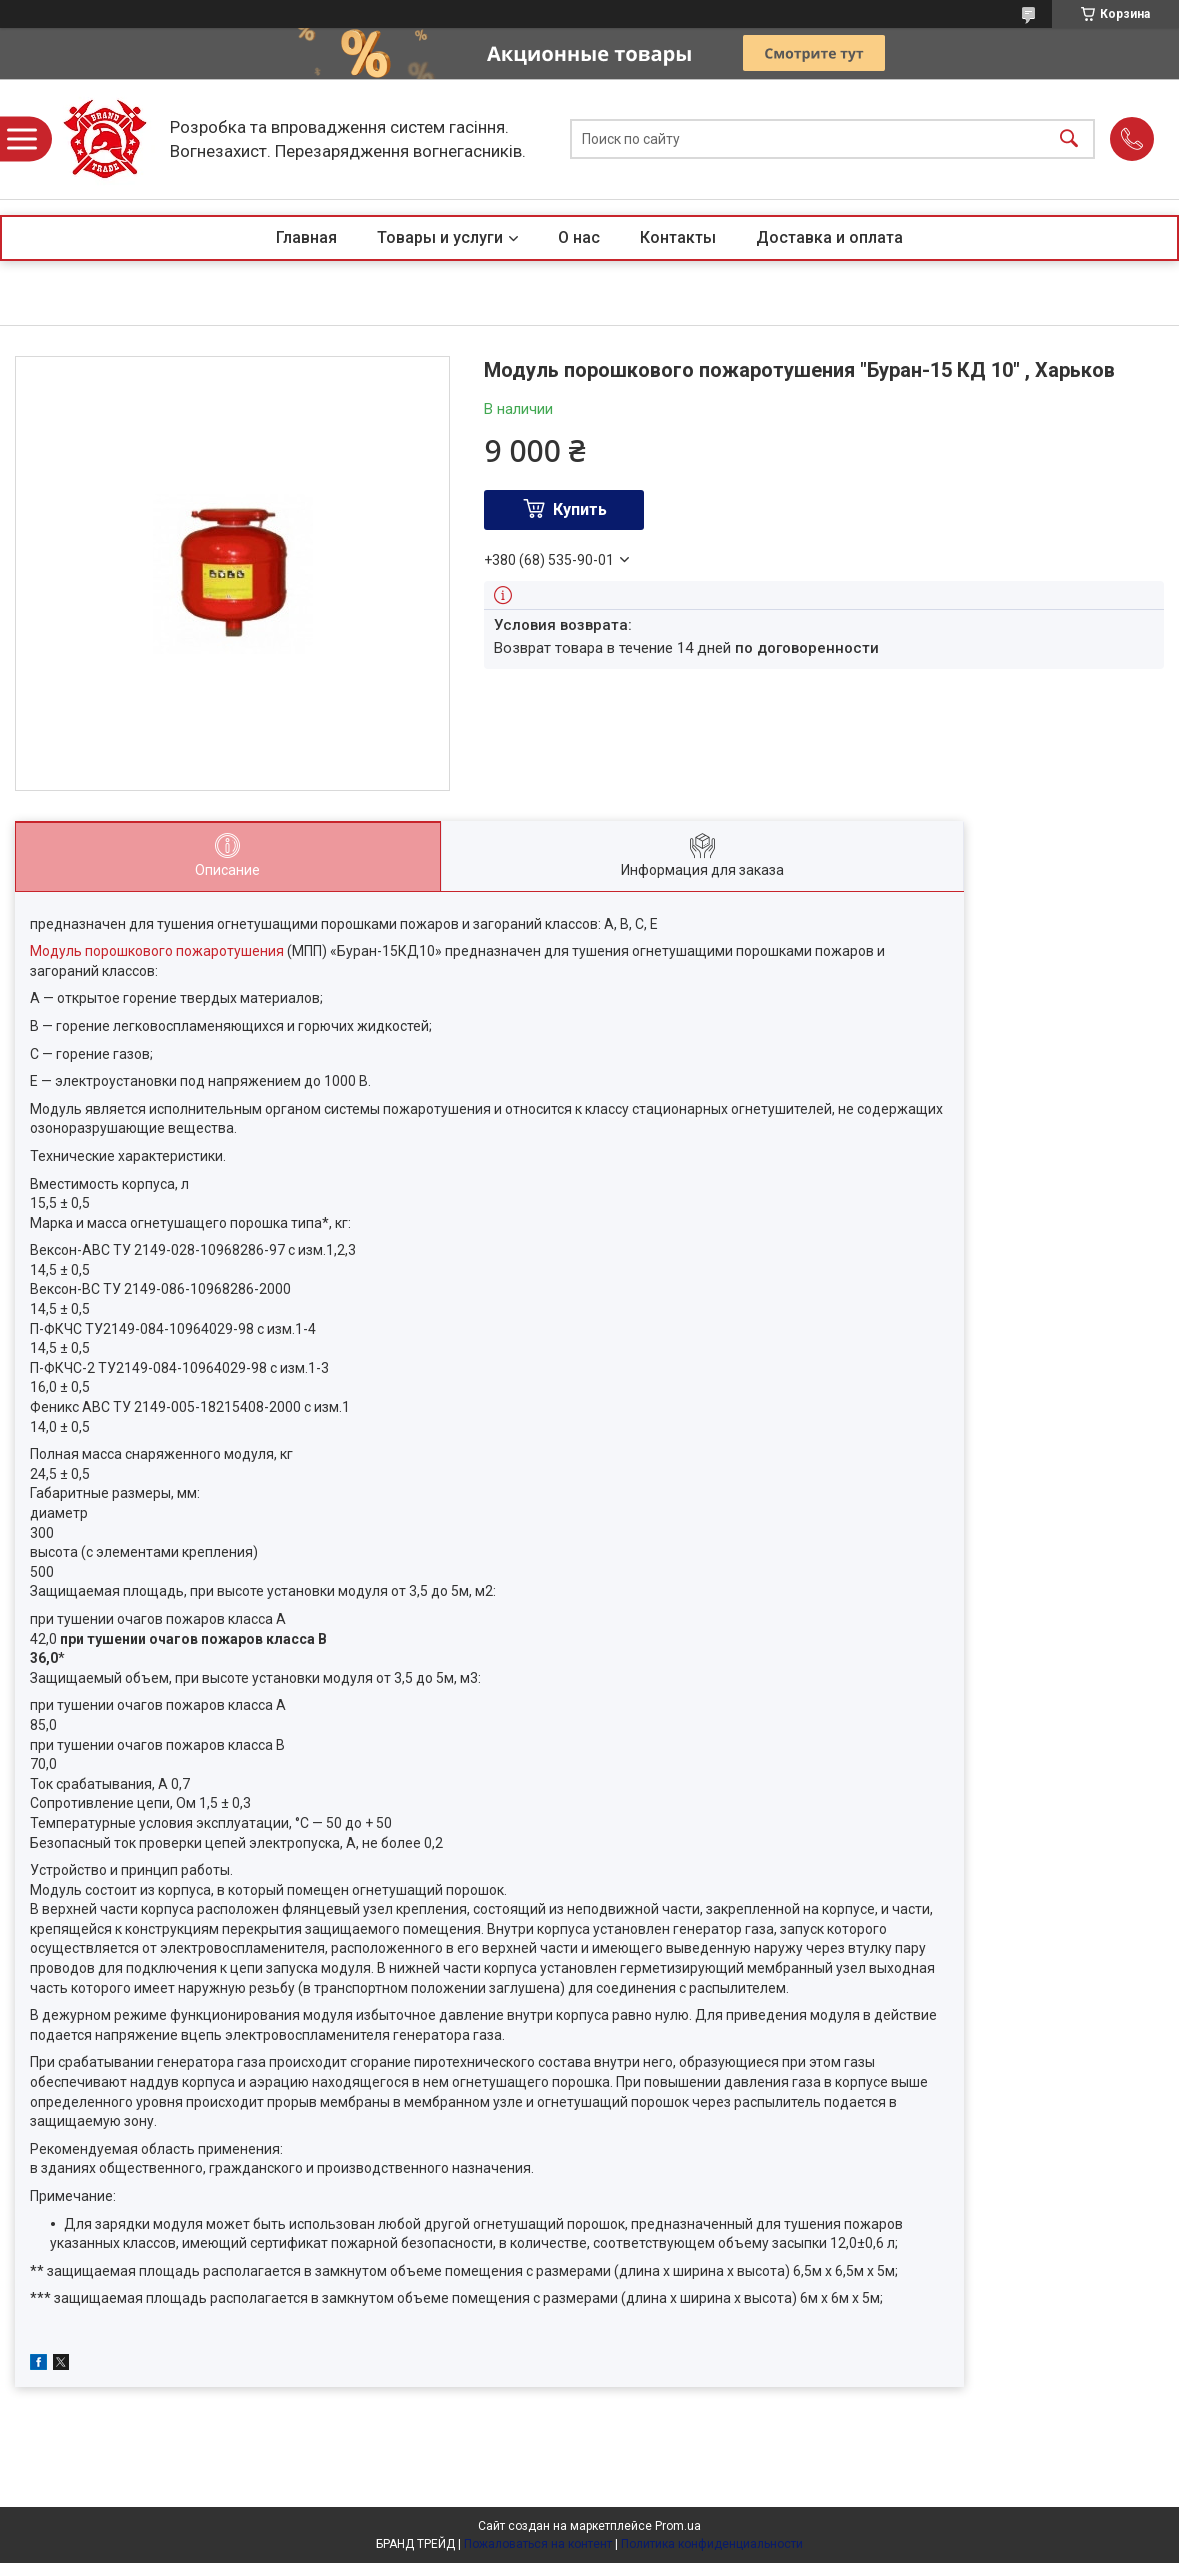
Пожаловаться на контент (538, 2544)
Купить (580, 509)
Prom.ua (678, 2526)
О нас (579, 237)
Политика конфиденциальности (712, 2544)
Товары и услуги (440, 237)
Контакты (678, 237)
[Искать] (1069, 139)
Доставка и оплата (829, 237)
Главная (306, 237)
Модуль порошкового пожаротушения (157, 951)
